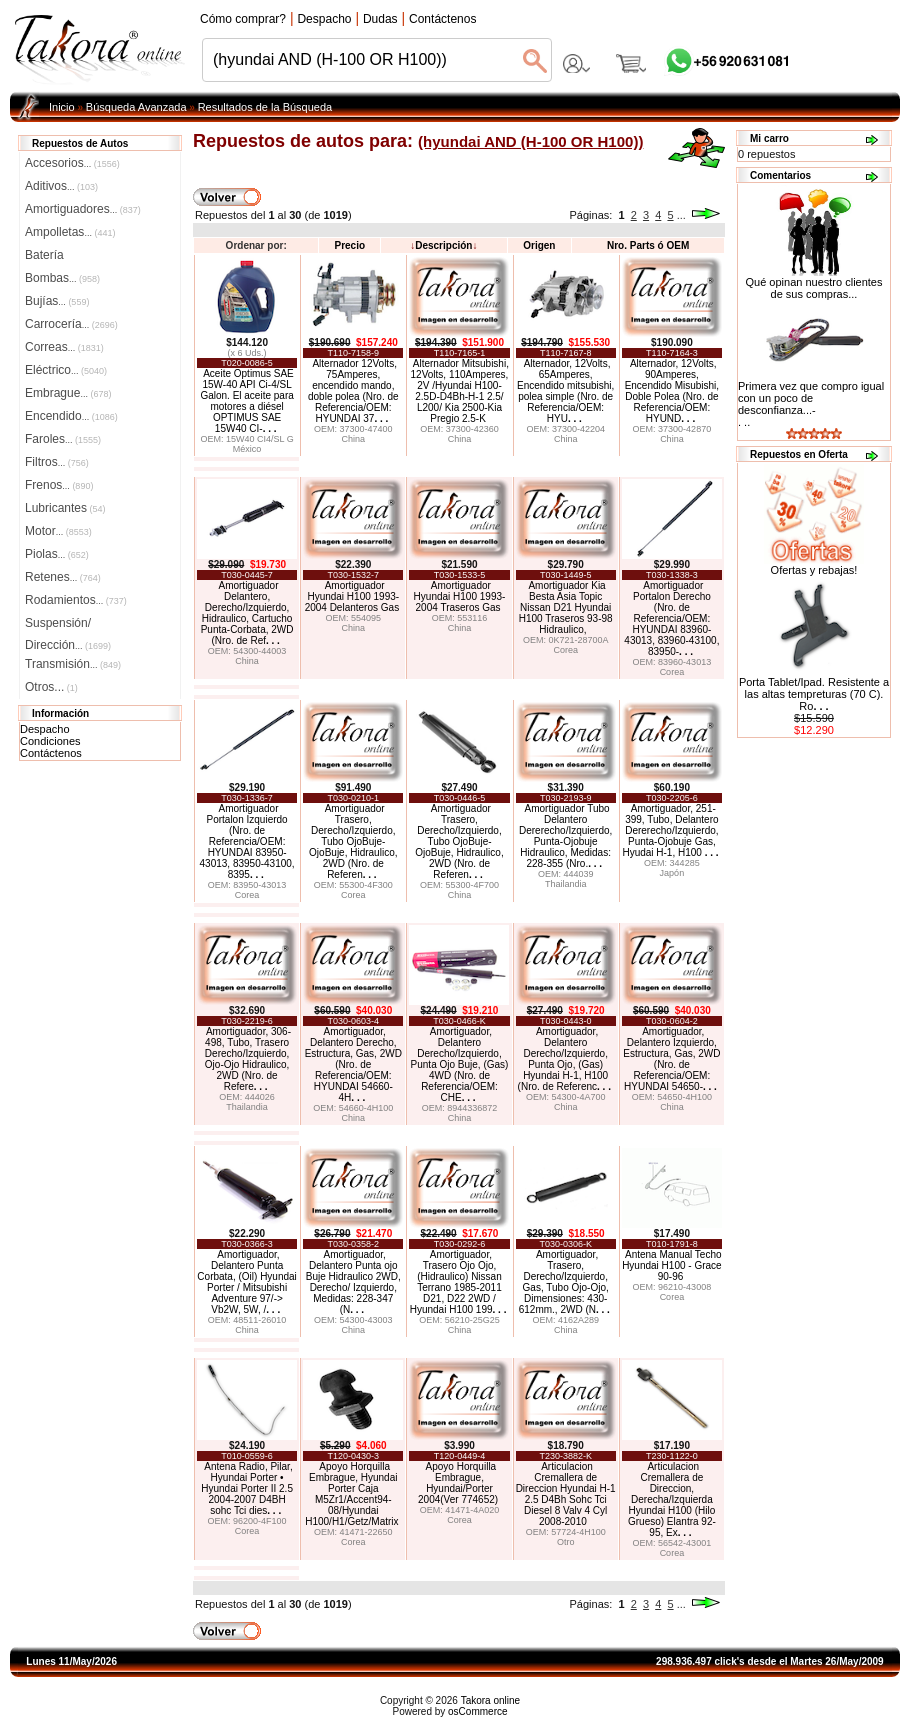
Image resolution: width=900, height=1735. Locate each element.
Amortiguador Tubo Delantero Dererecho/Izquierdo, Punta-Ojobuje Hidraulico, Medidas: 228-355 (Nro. (565, 836)
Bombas (62, 278)
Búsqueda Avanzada (136, 107)
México (247, 449)
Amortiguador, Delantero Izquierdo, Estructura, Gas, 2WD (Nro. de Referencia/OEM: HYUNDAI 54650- (671, 1059)
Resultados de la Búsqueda (265, 107)
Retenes (63, 577)
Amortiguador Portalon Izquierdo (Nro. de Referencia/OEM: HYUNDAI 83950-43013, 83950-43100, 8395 (247, 841)
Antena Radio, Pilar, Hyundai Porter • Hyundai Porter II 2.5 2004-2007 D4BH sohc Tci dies (247, 1488)
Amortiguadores (83, 209)
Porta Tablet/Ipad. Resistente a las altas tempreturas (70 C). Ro (814, 694)
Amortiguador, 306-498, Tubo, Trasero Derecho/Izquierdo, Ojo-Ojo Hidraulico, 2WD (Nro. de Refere (248, 1059)
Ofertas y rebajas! (814, 570)
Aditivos (61, 186)
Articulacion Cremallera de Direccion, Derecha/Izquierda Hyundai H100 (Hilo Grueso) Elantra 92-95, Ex (672, 1499)
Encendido (71, 416)
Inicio (62, 107)
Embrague (68, 393)
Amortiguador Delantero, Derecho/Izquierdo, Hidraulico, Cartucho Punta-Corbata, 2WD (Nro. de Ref (247, 613)
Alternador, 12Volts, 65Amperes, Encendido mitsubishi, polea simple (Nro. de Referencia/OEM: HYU (565, 391)
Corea (565, 650)
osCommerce (477, 1711)
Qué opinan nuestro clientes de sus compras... (814, 283)
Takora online (490, 1700)
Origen (539, 245)
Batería (44, 255)
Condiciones (50, 741)
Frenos (59, 485)
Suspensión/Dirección (68, 625)
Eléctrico (66, 370)
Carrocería (71, 324)
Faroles (63, 439)
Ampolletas (70, 232)
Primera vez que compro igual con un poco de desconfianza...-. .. (811, 404)
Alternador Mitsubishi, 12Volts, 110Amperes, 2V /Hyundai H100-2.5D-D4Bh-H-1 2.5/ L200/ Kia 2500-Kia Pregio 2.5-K (460, 391)
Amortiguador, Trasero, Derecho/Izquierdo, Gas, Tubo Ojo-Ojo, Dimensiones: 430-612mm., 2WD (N (564, 1282)
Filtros (57, 462)
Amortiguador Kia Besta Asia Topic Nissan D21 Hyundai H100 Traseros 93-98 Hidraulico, (566, 607)
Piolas (57, 554)
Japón (672, 873)
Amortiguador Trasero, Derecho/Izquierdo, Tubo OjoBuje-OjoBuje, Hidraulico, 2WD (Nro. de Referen (353, 841)
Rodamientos (76, 600)
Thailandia (566, 884)
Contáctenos (51, 753)
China (354, 439)
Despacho (45, 729)
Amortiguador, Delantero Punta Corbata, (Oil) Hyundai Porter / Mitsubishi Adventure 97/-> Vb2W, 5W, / (246, 1282)
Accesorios (72, 163)
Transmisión (73, 664)
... (681, 215)
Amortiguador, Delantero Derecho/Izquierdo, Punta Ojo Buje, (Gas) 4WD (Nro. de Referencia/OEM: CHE (460, 1064)
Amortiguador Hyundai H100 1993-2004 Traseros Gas (460, 596)
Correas (64, 347)
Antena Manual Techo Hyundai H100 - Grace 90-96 (672, 1265)
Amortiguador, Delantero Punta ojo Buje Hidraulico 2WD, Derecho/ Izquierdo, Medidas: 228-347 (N (353, 1282)
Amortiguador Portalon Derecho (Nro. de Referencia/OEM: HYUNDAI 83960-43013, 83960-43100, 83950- (671, 618)
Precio (349, 245)
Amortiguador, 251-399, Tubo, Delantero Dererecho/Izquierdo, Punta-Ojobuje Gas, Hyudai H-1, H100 (670, 830)
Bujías (57, 301)
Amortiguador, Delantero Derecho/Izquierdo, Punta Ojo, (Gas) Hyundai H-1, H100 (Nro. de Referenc (564, 1059)
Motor (58, 531)
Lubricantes (65, 508)
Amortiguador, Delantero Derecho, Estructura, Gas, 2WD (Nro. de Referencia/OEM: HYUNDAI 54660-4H (353, 1064)
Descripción (443, 245)
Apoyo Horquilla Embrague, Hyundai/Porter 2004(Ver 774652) (458, 1483)
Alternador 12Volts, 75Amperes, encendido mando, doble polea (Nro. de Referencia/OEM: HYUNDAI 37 (353, 391)
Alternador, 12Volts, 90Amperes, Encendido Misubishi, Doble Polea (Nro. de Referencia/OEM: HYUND (672, 391)
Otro (566, 1542)
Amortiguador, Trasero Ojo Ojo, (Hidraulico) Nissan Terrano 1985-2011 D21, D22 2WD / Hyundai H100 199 (458, 1282)
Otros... (51, 687)
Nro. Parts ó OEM (648, 245)
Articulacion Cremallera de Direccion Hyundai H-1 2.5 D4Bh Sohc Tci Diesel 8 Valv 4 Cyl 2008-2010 (566, 1494)
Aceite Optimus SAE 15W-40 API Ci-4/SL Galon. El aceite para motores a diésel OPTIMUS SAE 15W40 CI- (246, 401)
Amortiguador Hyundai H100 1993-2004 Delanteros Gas (352, 596)
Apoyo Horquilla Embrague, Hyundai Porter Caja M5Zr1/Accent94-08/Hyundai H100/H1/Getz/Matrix (351, 1494)
